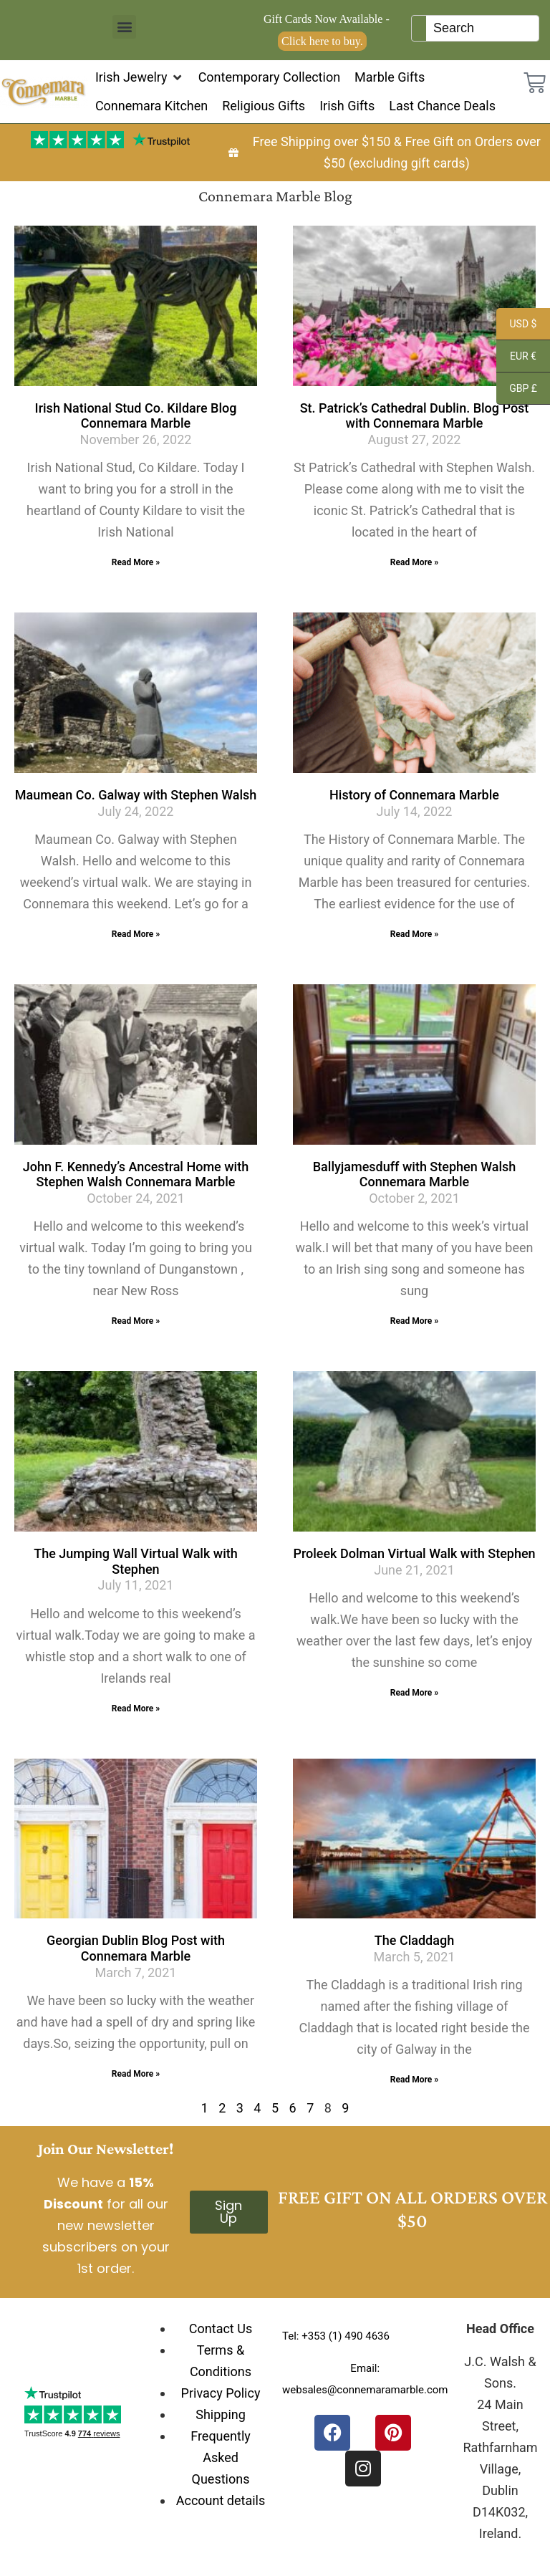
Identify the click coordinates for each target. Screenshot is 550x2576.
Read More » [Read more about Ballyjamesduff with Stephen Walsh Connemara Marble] (414, 1321)
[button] (124, 27)
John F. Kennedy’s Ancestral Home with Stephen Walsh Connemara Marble (136, 1174)
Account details (221, 2500)
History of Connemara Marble (414, 794)
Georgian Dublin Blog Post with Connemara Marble (136, 1948)
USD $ (516, 326)
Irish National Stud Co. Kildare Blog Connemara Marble (136, 415)
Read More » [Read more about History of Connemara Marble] (414, 934)
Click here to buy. (322, 41)
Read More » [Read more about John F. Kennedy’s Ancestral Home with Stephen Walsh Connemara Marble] (136, 1321)
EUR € (516, 358)
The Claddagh (414, 1940)
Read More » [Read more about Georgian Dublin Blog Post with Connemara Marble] (136, 2074)
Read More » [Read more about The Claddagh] (414, 2080)
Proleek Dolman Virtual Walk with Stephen (414, 1553)
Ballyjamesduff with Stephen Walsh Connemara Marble (414, 1174)
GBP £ (516, 390)
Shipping (221, 2414)
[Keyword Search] (482, 28)
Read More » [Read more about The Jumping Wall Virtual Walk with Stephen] (136, 1708)
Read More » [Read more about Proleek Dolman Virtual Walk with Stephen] (414, 1693)
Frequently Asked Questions (220, 2457)
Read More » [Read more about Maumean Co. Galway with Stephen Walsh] (136, 934)
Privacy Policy (221, 2392)
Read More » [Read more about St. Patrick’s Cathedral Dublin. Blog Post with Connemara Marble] (414, 562)
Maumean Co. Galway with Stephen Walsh (136, 794)
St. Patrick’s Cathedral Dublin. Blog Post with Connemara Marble (414, 415)
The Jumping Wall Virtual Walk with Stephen (136, 1561)
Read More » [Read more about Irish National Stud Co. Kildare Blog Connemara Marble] (136, 562)
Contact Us (220, 2328)
